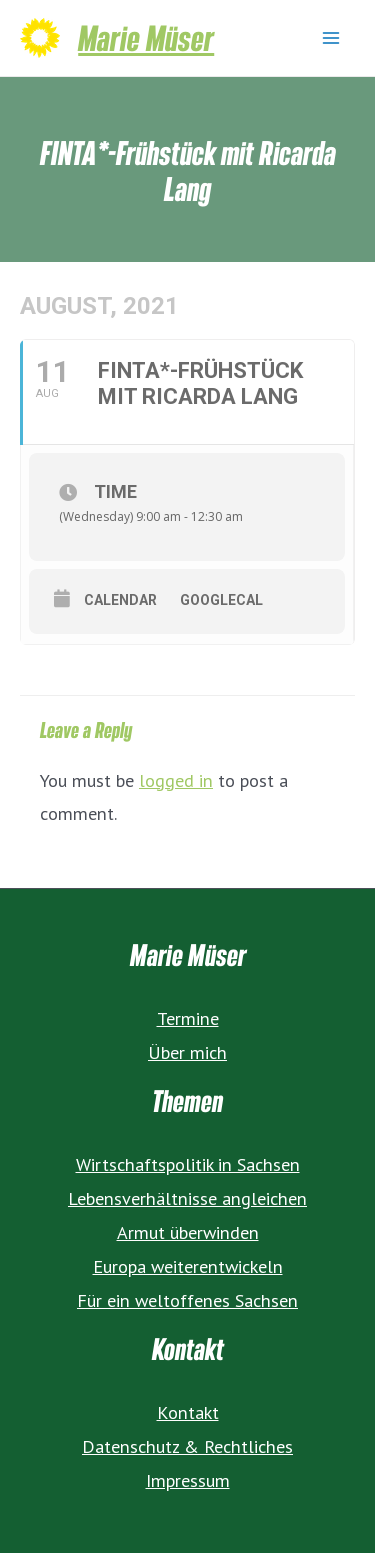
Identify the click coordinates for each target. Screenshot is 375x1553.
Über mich (187, 1052)
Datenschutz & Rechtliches (187, 1446)
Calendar (120, 600)
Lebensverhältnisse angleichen (187, 1198)
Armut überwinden (188, 1232)
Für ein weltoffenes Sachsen (187, 1300)
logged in (176, 780)
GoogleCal (221, 600)
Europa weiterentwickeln (188, 1266)
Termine (188, 1018)
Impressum (188, 1480)
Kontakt (188, 1412)
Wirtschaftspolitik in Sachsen (188, 1164)
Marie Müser (146, 37)
